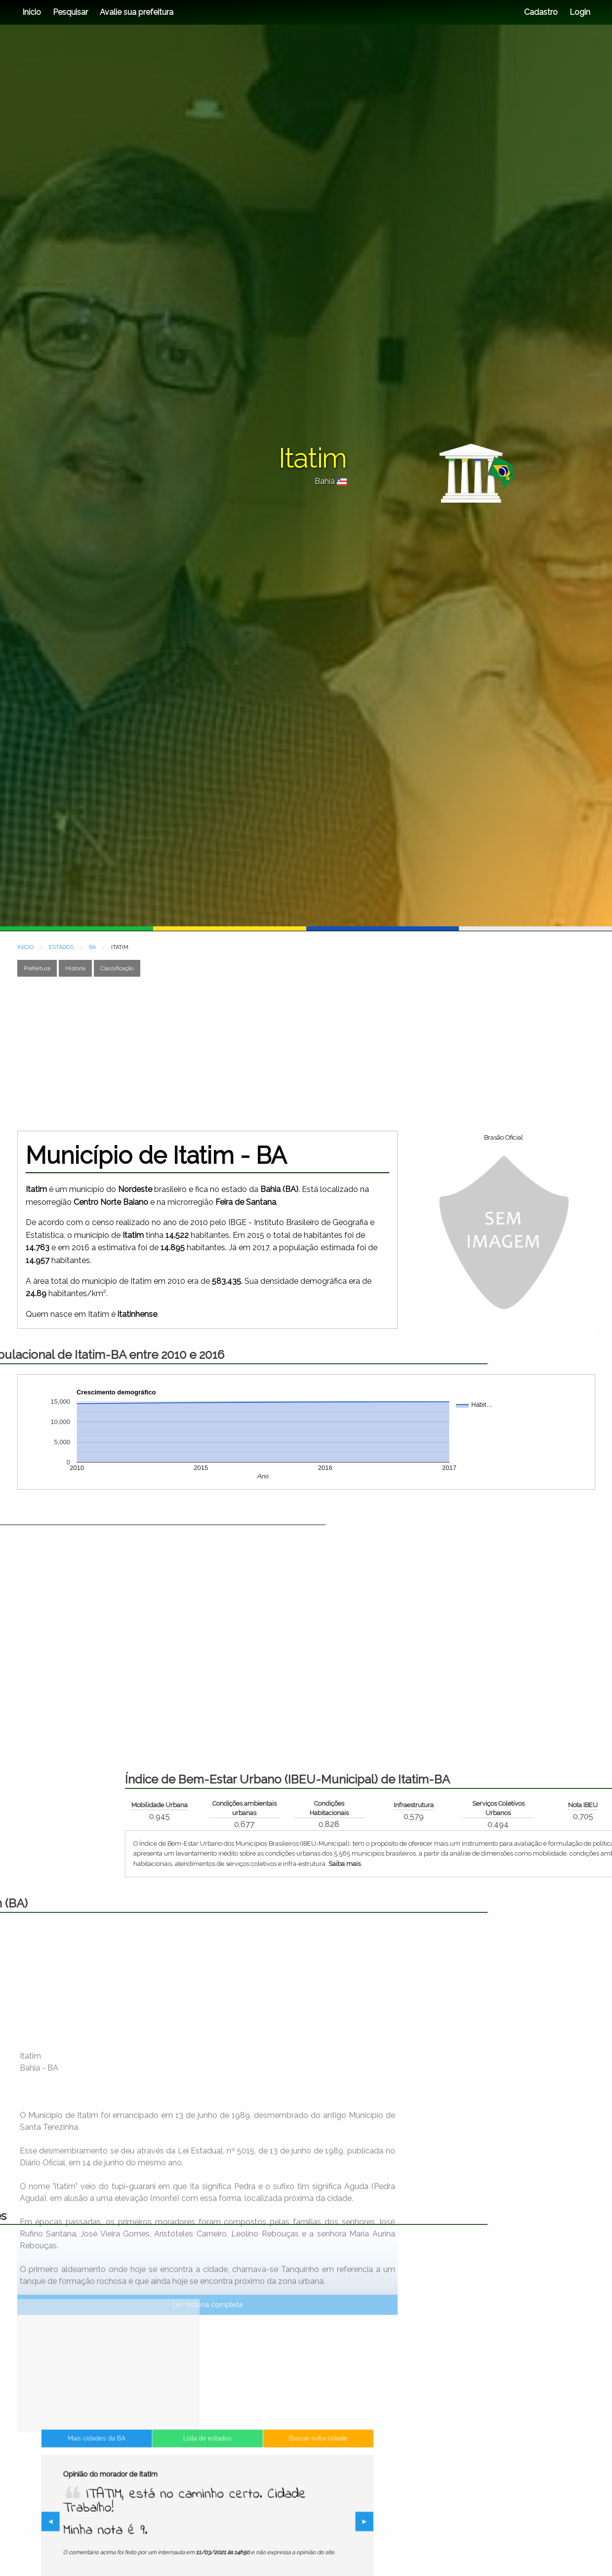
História (75, 968)
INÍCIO (25, 947)
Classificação (117, 968)
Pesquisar (70, 12)
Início (31, 12)
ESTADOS (61, 947)
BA (92, 947)
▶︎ (295, 2523)
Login (579, 12)
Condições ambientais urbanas (577, 1808)
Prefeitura (37, 968)
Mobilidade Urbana (492, 1805)
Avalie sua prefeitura (136, 12)
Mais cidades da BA (146, 2478)
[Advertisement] (262, 1054)
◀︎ (122, 2523)
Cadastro (541, 12)
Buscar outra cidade (268, 2478)
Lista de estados (207, 2478)
